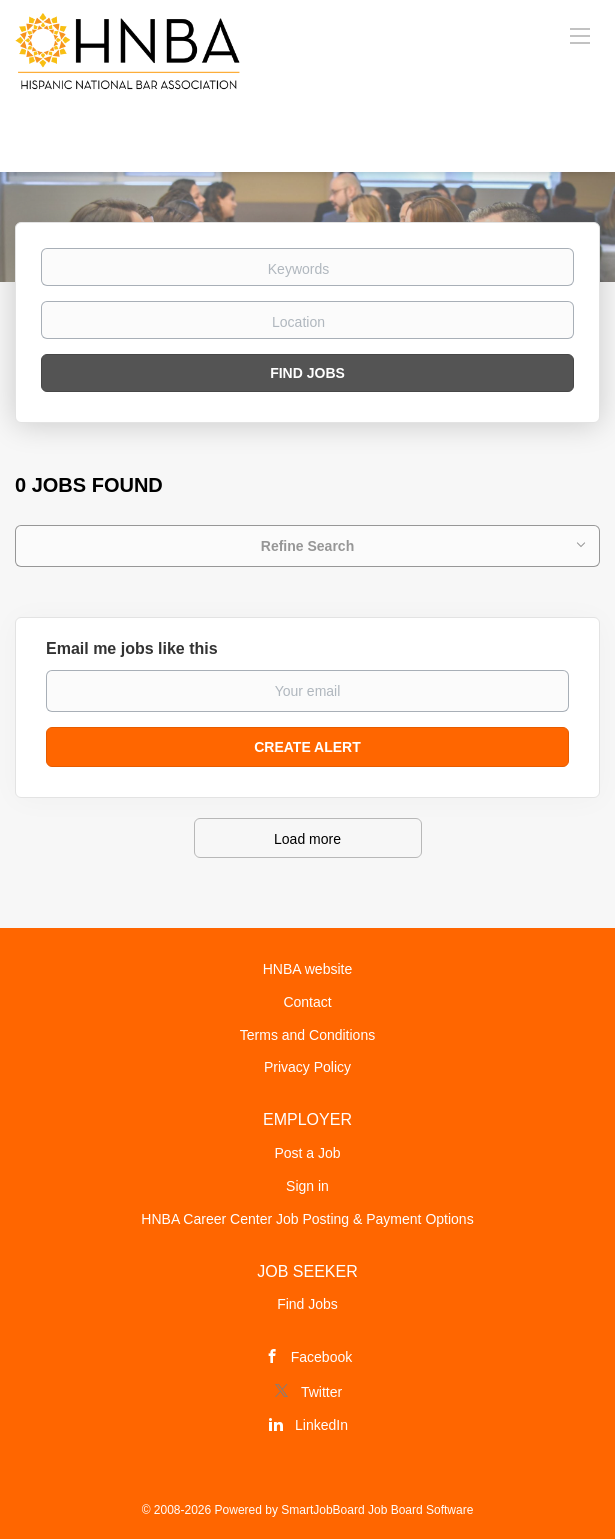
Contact (307, 1002)
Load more (307, 839)
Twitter (321, 1392)
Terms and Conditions (307, 1035)
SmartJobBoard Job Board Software (377, 1510)
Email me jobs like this (132, 648)
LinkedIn (321, 1425)
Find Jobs (307, 373)
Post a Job (307, 1153)
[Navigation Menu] (580, 35)
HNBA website (307, 969)
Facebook (321, 1357)
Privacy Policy (307, 1067)
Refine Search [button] (307, 546)
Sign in (307, 1186)
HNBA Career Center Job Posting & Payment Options (307, 1219)
